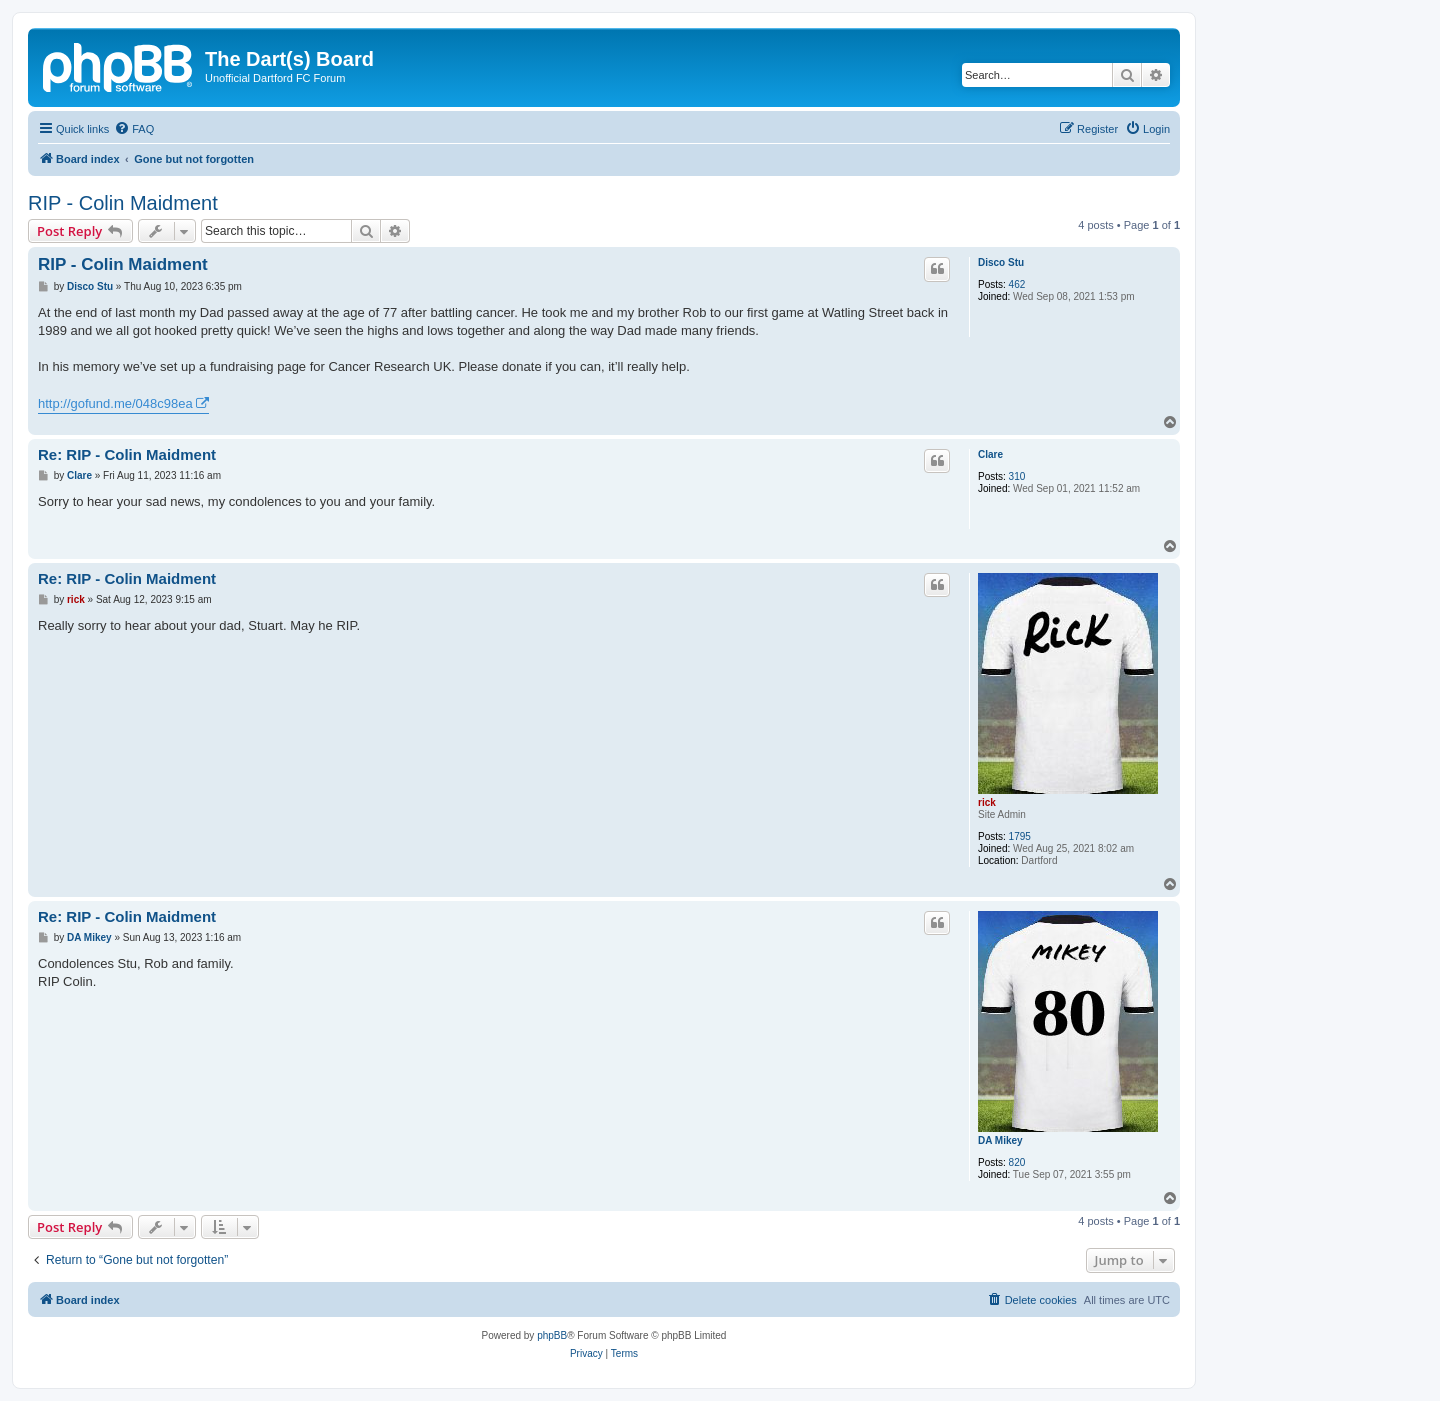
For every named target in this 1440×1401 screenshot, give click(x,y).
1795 (1020, 836)
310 (1017, 476)
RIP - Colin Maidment (123, 203)
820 (1017, 1162)
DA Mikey (1000, 1140)
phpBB (552, 1335)
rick (987, 802)
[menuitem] (134, 129)
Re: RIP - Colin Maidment (127, 454)
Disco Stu (1001, 262)
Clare (990, 454)
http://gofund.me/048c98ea (115, 403)
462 (1017, 284)
